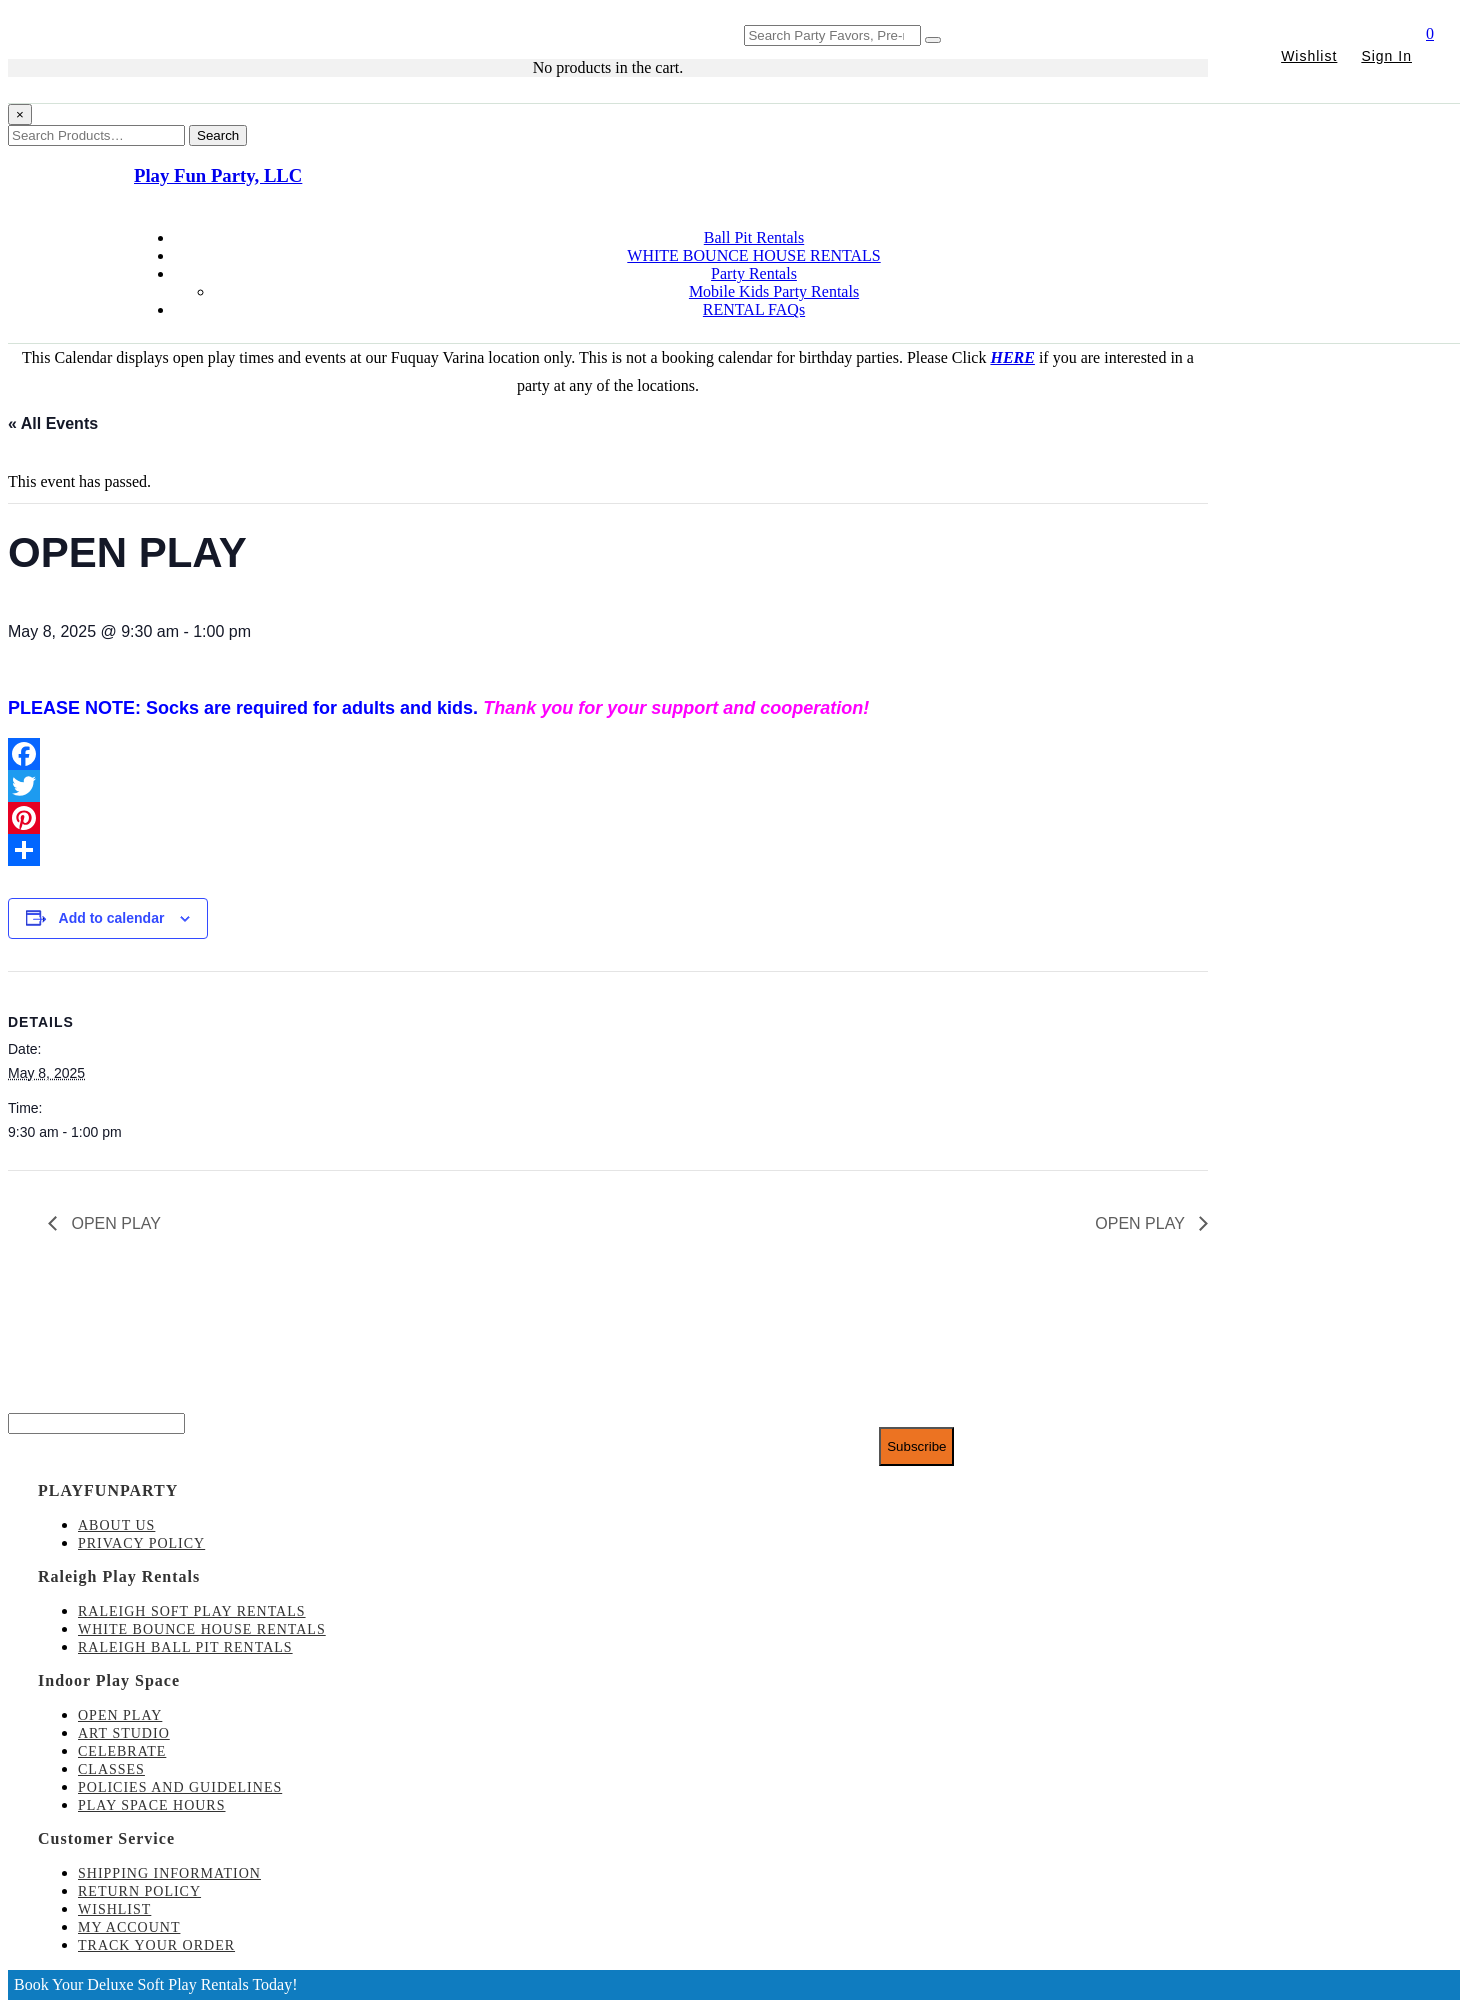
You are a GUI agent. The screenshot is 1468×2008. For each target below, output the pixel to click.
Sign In (1386, 56)
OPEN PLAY (114, 1223)
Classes (111, 1769)
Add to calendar (112, 918)
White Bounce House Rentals (202, 1629)
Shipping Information (169, 1873)
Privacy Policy (141, 1543)
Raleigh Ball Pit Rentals (185, 1647)
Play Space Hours (152, 1805)
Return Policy (139, 1891)
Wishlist (1309, 56)
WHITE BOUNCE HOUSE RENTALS (753, 255)
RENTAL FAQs (754, 309)
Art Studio (124, 1733)
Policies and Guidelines (180, 1787)
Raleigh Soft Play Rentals (192, 1611)
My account (129, 1927)
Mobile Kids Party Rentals (774, 291)
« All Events (53, 423)
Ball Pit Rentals (754, 237)
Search (218, 135)
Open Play (120, 1715)
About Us (116, 1525)
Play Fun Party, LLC (218, 175)
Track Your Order (156, 1945)
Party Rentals (754, 273)
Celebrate (122, 1751)
